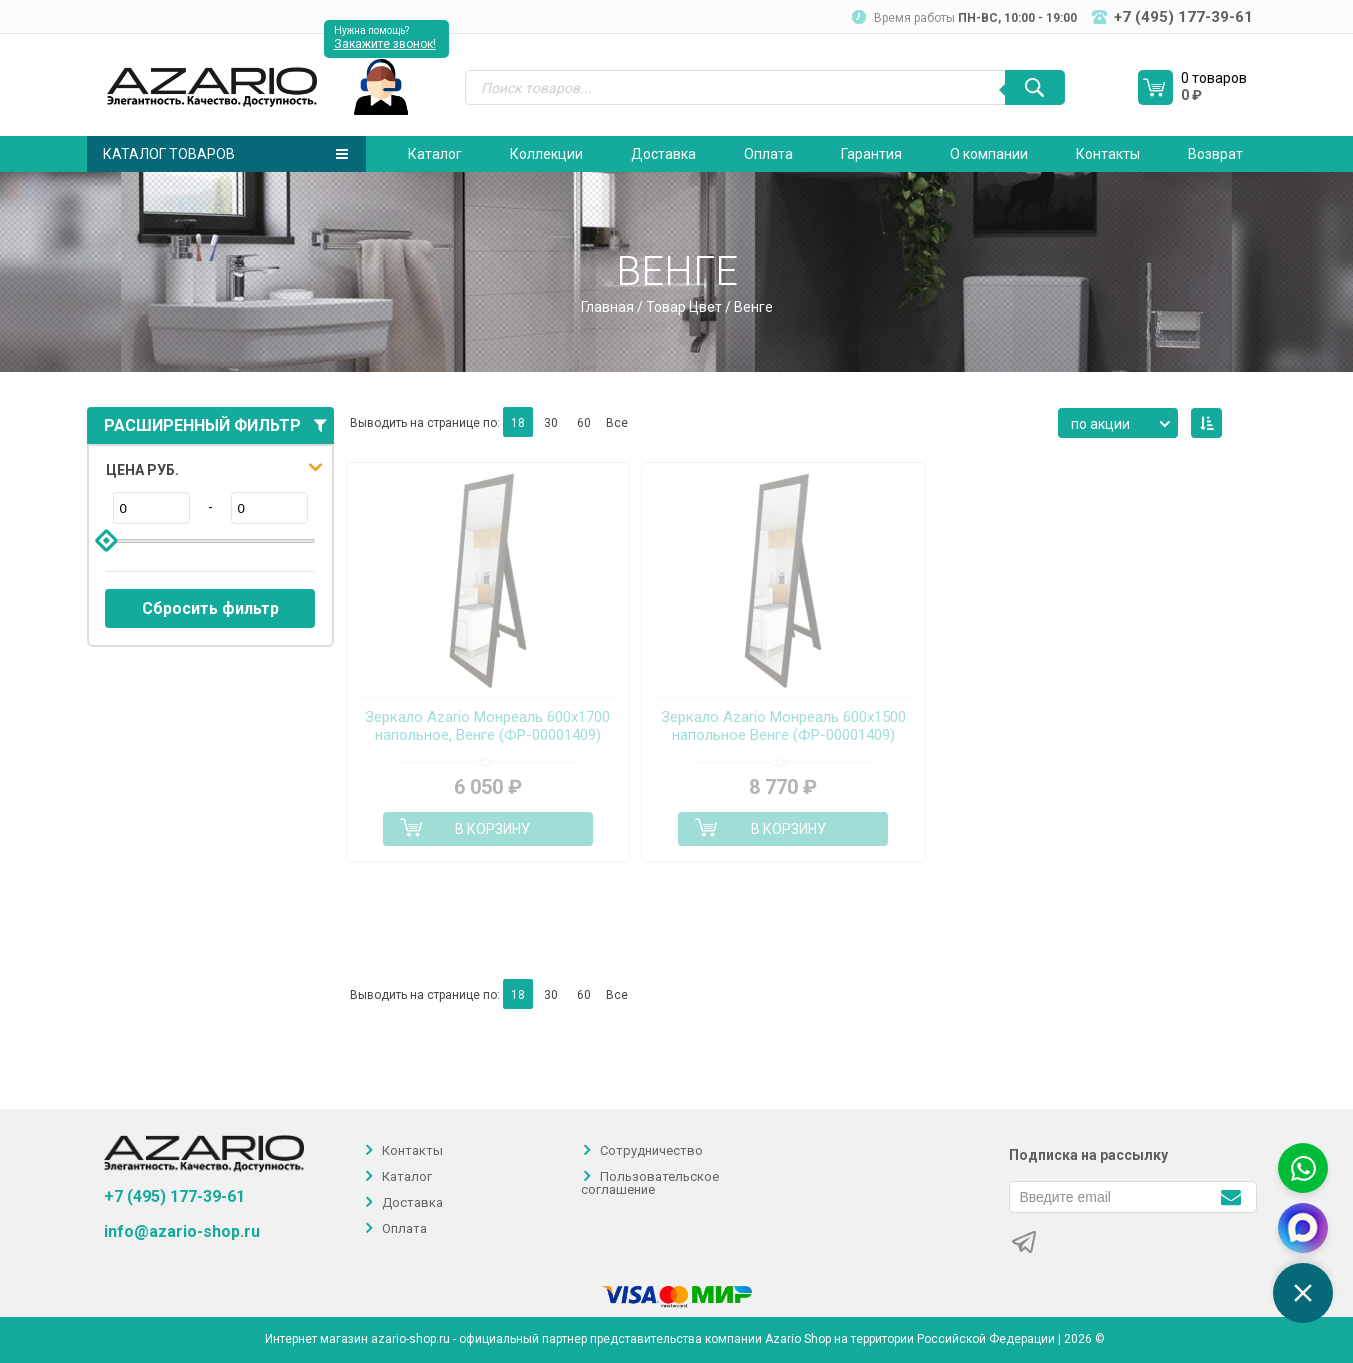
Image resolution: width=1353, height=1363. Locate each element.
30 (551, 423)
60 (584, 423)
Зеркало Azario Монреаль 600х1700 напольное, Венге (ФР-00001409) (487, 726)
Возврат (1215, 154)
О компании (989, 154)
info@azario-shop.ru (182, 1232)
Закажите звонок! (385, 44)
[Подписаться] (1231, 1195)
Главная (607, 307)
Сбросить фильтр (210, 608)
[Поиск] (1035, 87)
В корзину (492, 829)
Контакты (1108, 154)
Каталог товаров (225, 154)
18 (518, 423)
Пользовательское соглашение (650, 1183)
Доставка (663, 154)
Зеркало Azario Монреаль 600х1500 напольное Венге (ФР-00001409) (783, 726)
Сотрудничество (651, 1150)
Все (617, 423)
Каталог (435, 154)
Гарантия (871, 154)
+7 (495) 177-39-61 (174, 1196)
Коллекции (546, 154)
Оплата (768, 154)
